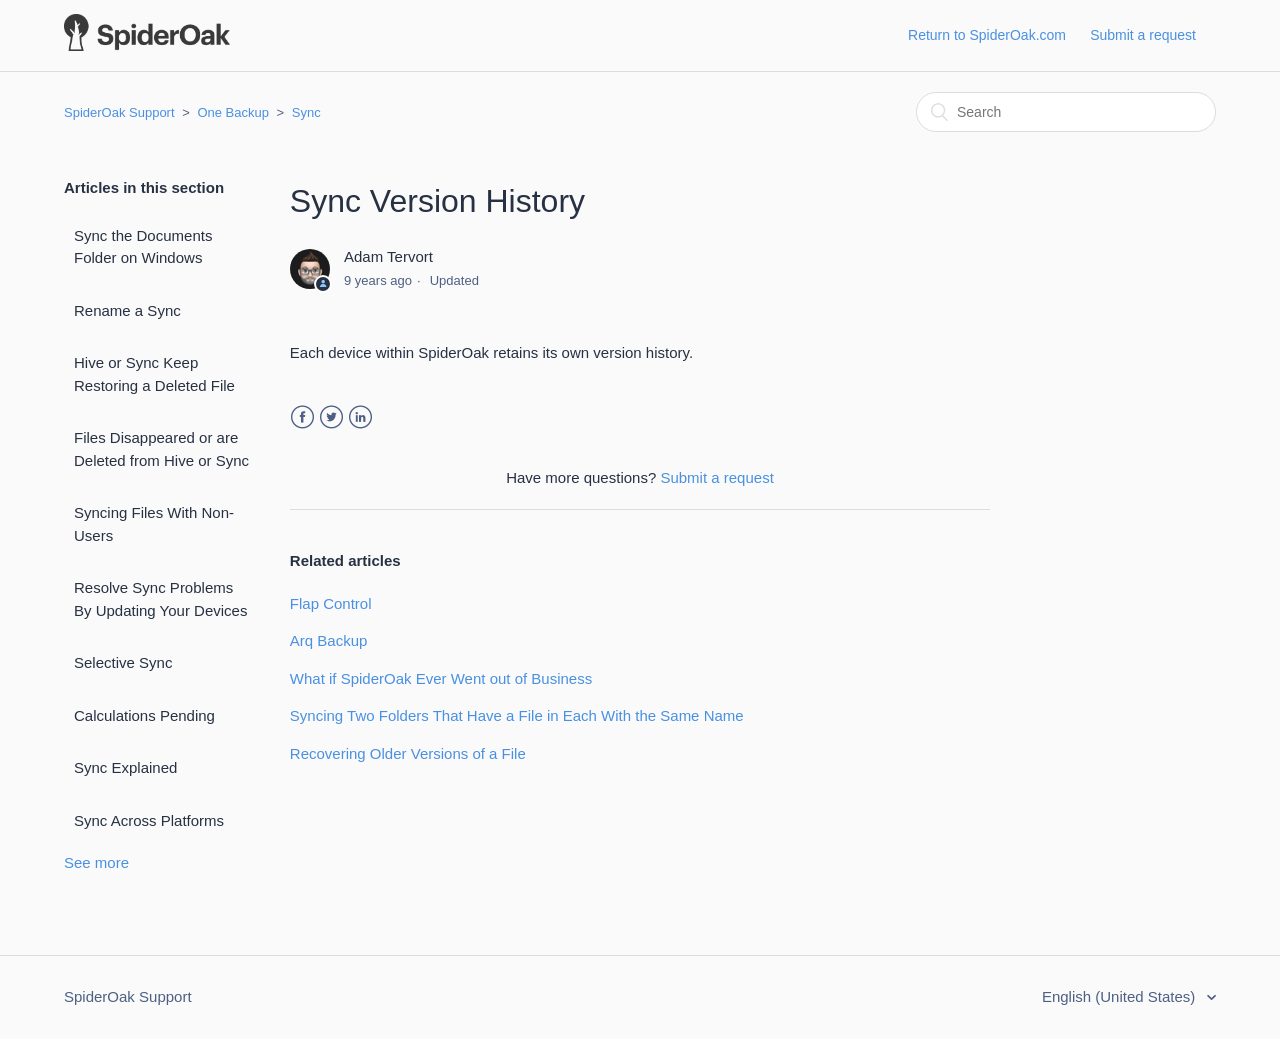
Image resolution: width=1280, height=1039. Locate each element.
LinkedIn (360, 417)
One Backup (233, 112)
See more (96, 862)
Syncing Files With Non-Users (154, 524)
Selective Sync (123, 662)
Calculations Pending (144, 715)
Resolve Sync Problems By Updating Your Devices (160, 599)
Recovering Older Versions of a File (408, 753)
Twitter (331, 417)
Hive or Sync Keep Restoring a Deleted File (154, 374)
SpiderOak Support (119, 112)
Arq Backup (329, 640)
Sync (306, 112)
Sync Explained (125, 767)
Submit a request (1143, 35)
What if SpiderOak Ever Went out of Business (441, 678)
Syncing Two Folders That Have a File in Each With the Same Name (517, 715)
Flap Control (331, 603)
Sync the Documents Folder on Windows (143, 247)
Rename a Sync (127, 310)
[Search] (1066, 112)
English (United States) (1121, 996)
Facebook (302, 417)
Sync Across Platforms (149, 820)
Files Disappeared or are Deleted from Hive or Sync (161, 449)
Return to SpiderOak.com (987, 35)
